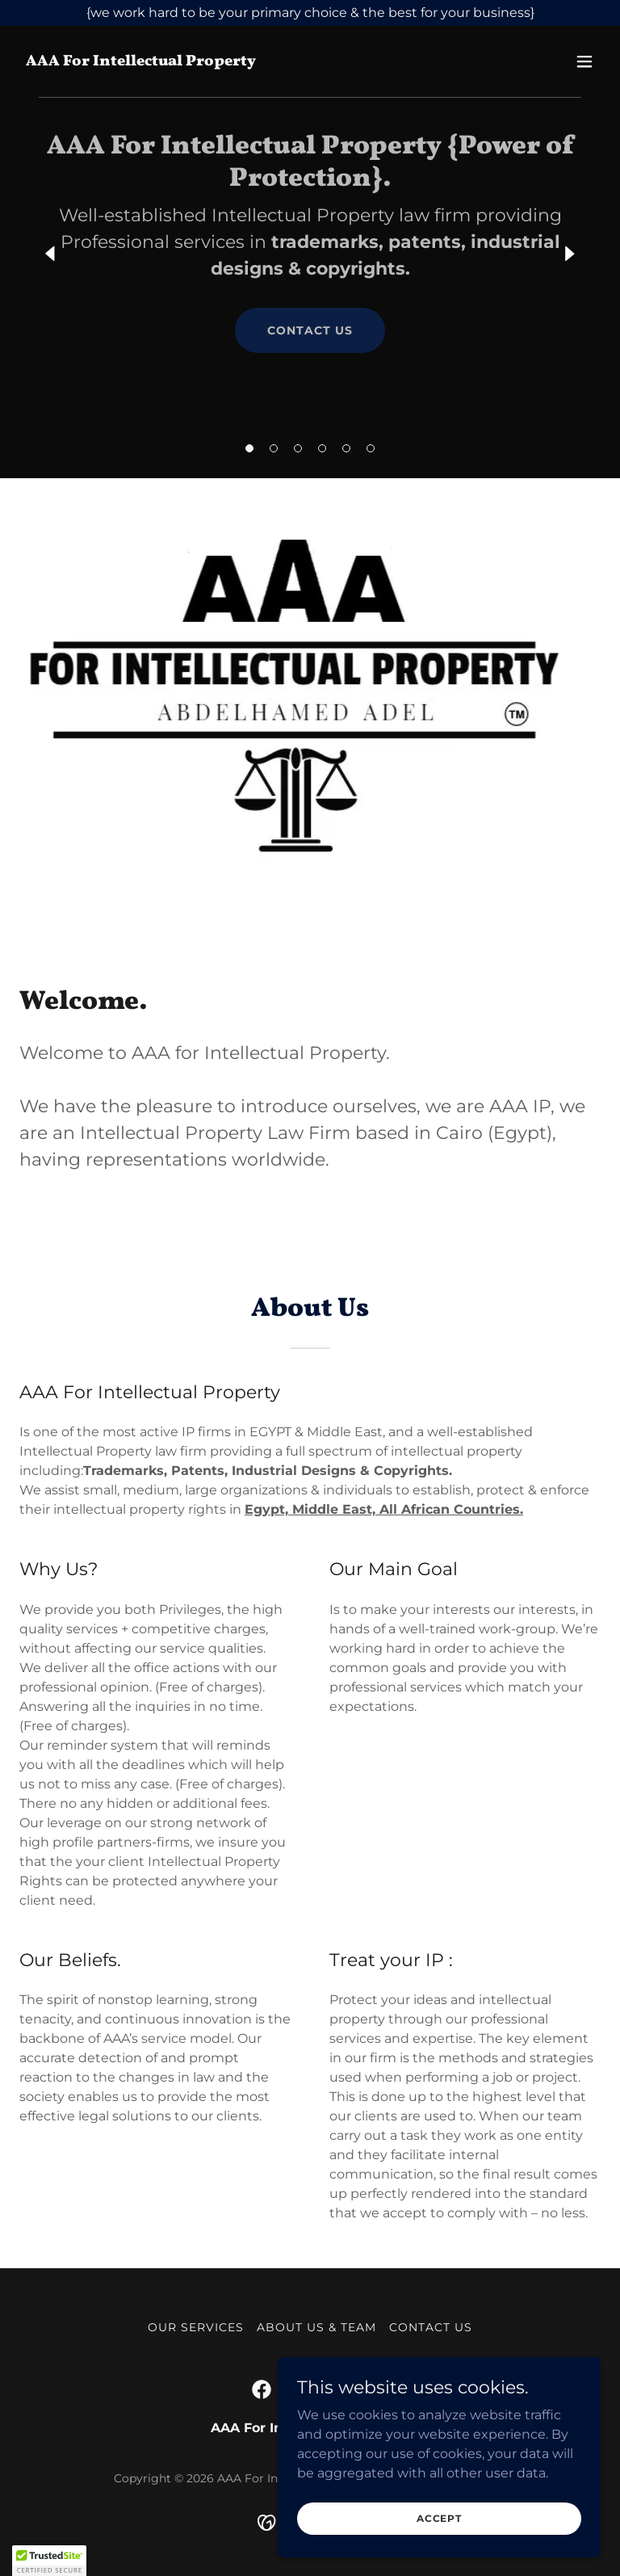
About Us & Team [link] (316, 2327)
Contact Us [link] (430, 2327)
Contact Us (310, 330)
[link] (141, 61)
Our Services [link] (196, 2327)
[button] (249, 448)
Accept (439, 2518)
